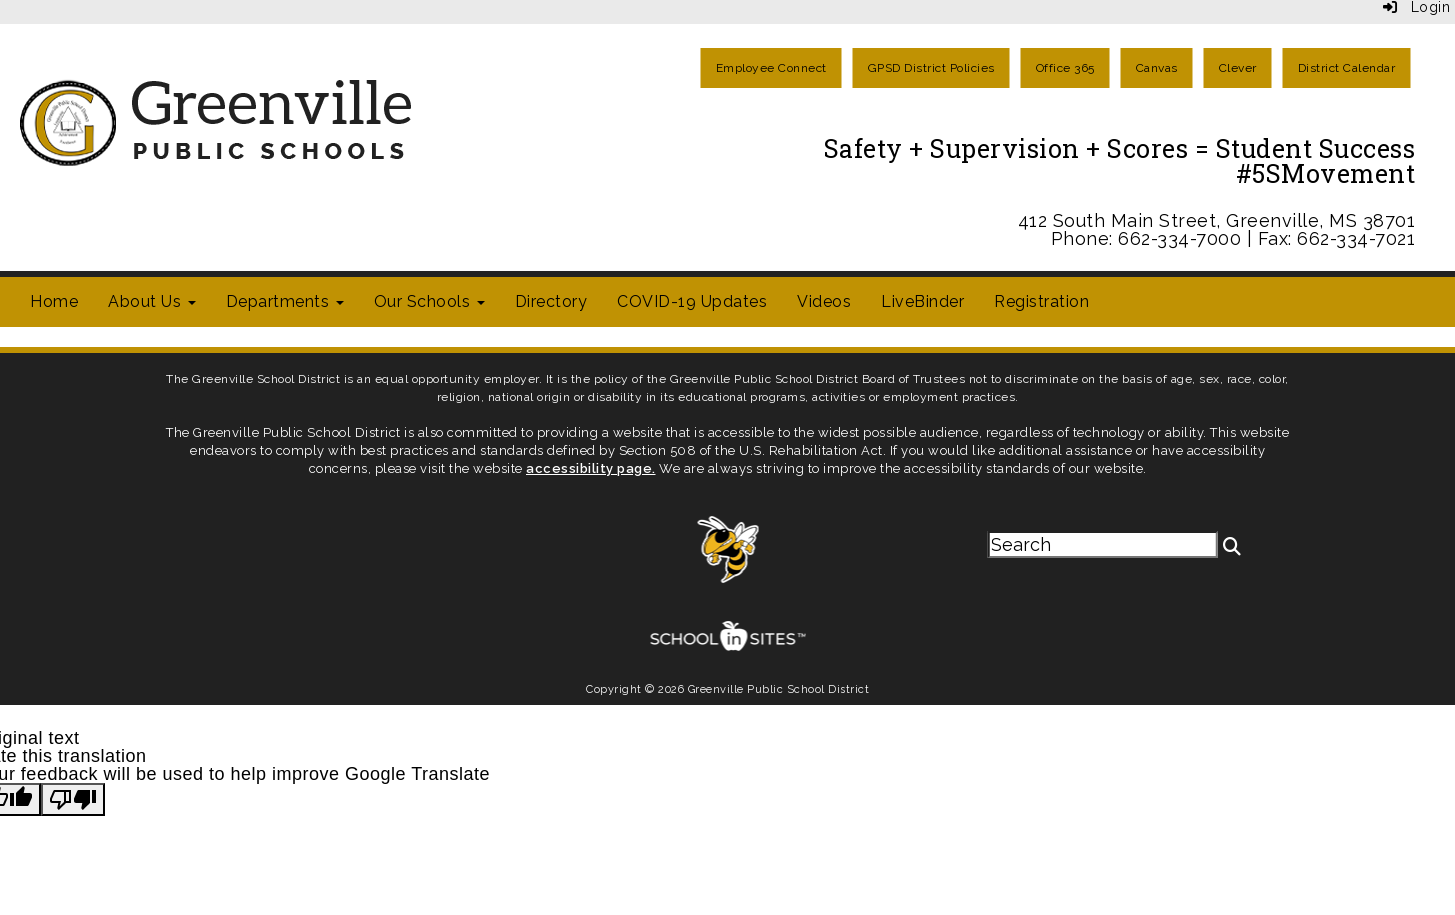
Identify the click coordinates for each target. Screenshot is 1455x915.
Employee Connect (771, 68)
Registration (1041, 301)
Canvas (1157, 68)
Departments (285, 301)
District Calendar (1347, 68)
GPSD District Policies (931, 68)
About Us (152, 301)
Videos (824, 301)
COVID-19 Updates (692, 301)
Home (54, 301)
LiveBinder (922, 301)
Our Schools (429, 301)
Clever (1238, 68)
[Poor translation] (73, 799)
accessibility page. (591, 468)
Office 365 (1065, 68)
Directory (551, 301)
